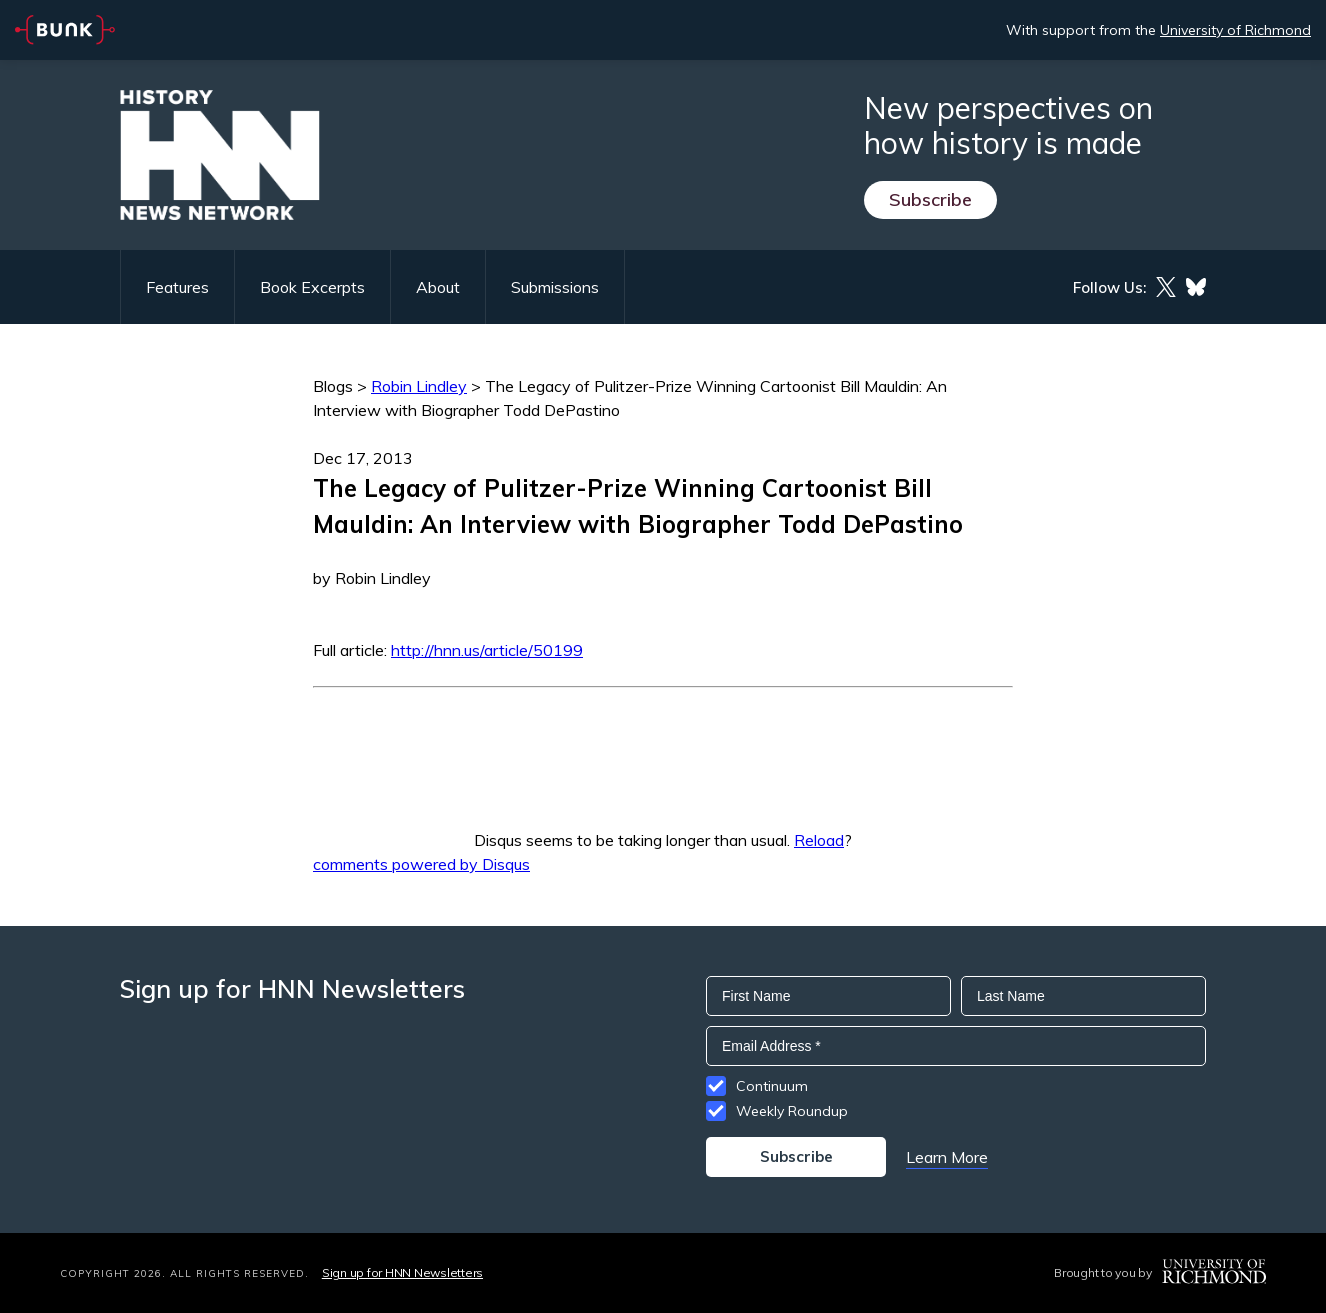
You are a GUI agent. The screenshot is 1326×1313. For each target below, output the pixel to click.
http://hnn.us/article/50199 (487, 650)
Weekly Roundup (792, 1111)
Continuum (772, 1086)
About (438, 287)
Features (177, 287)
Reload (819, 840)
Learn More (947, 1157)
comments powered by (421, 864)
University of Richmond (1235, 30)
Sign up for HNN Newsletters (402, 1272)
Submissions (555, 287)
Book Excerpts (312, 287)
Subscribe (930, 199)
